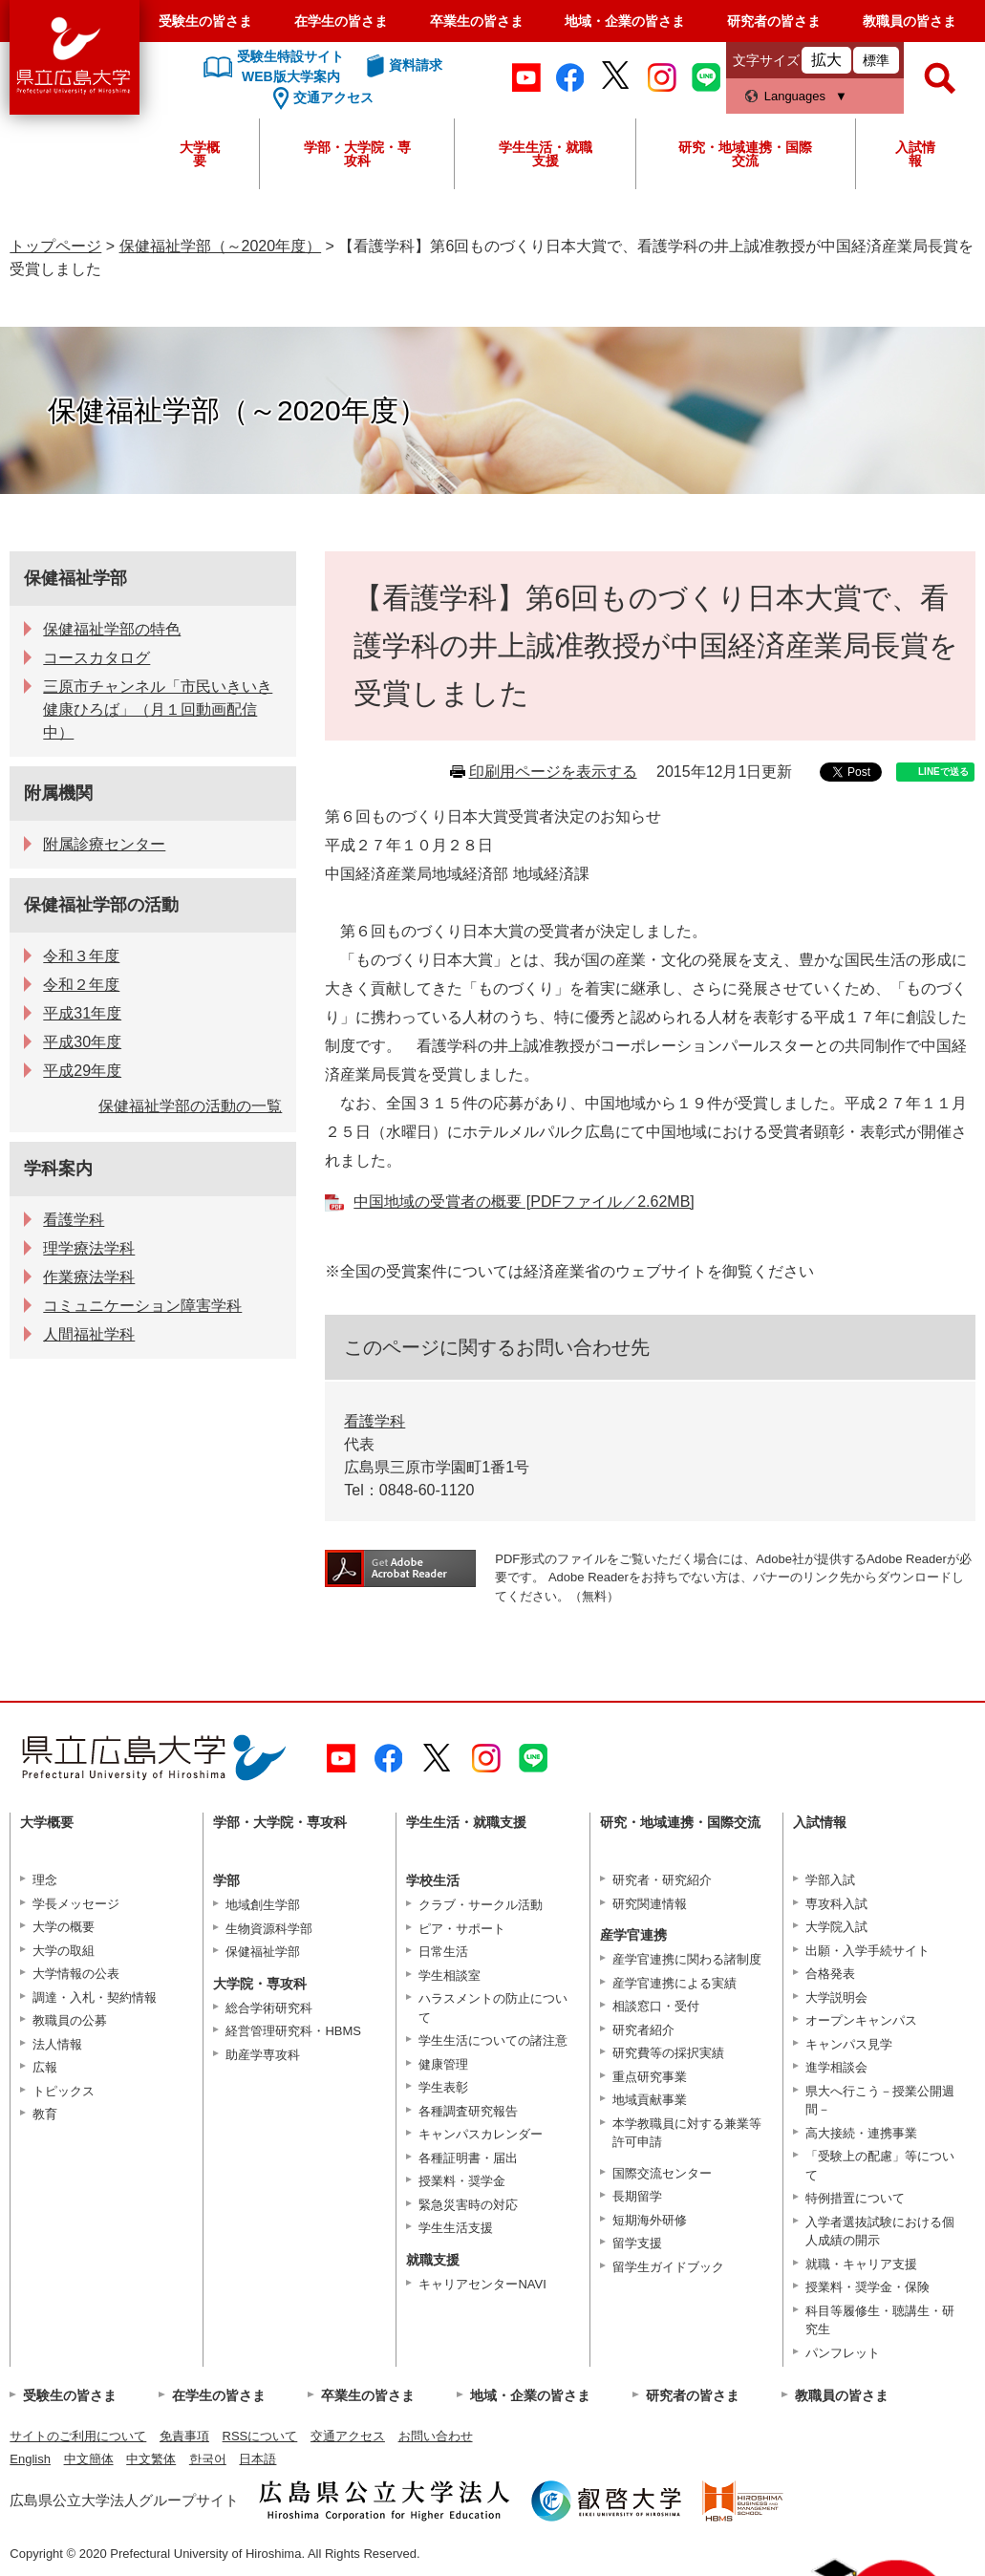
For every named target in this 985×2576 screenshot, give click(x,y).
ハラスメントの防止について (492, 2008)
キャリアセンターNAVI (482, 2284)
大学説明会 (836, 1997)
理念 (44, 1880)
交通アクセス (347, 2436)
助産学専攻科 (262, 2055)
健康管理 (443, 2064)
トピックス (63, 2091)
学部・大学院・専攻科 (357, 154)
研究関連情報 (649, 1904)
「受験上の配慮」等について (879, 2165)
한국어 (207, 2459)
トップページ (55, 246)
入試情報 (915, 154)
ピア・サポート (461, 1928)
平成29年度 (82, 1071)
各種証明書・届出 (468, 2158)
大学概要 (200, 154)
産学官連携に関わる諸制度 (686, 1959)
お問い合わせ (435, 2436)
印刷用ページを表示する (553, 771)
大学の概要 (63, 1927)
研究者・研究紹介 (662, 1880)
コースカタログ (96, 658)
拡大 (826, 60)
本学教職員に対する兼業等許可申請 (686, 2133)
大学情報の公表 (75, 1973)
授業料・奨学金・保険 (867, 2287)
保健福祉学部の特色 (112, 629)
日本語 (257, 2459)
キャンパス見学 (848, 2044)
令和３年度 (81, 956)
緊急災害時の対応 (468, 2205)
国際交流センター (662, 2173)
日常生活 (443, 1951)
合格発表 (830, 1973)
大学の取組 (63, 1950)
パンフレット (842, 2353)
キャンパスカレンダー (480, 2134)
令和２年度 (81, 985)
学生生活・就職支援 (545, 154)
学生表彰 (443, 2087)
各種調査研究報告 (468, 2111)
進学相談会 (836, 2067)
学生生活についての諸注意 (492, 2040)
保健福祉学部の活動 (101, 904)
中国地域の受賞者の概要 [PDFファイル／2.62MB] (523, 1201)
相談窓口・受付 (655, 2006)
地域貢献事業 (649, 2100)
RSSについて (260, 2436)
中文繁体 (151, 2459)
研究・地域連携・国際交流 (745, 154)
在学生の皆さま (341, 21)
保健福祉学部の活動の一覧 (190, 1106)
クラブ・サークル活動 (480, 1905)
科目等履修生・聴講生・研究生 (879, 2320)
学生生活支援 (455, 2228)
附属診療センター (104, 844)
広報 (44, 2067)
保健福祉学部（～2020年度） (220, 246)
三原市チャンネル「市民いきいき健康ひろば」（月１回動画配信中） (157, 709)
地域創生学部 (262, 1905)
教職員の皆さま (909, 21)
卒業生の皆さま (477, 21)
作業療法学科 (89, 1277)
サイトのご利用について (78, 2436)
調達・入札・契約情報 (94, 1997)
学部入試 (830, 1880)
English (30, 2459)
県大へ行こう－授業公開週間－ (879, 2100)
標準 (876, 60)
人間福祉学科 (89, 1334)
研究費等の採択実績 (668, 2053)
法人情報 (57, 2044)
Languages (794, 96)
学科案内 (58, 1168)
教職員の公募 (69, 2020)
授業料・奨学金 (461, 2181)
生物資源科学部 (268, 1928)
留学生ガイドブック (668, 2267)
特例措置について (855, 2198)
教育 (44, 2114)
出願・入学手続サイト (867, 1950)
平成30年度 (82, 1042)
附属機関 (58, 793)
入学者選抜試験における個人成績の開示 (879, 2231)
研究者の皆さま (774, 21)
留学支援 (637, 2243)
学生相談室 (449, 1975)
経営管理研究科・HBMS (293, 2031)
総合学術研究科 (268, 2008)
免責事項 (184, 2436)
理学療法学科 (89, 1248)
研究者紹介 (643, 2030)
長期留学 (637, 2196)
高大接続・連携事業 (861, 2133)
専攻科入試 (836, 1904)
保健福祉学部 (75, 578)
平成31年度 (82, 1013)
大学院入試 (836, 1927)
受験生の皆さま (205, 21)
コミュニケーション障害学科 (142, 1306)
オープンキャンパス (861, 2020)
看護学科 (374, 1421)
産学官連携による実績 (674, 1983)
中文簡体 (89, 2459)
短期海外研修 (649, 2220)
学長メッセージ (75, 1904)
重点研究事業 (649, 2077)
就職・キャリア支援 (861, 2264)
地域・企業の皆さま (625, 21)
